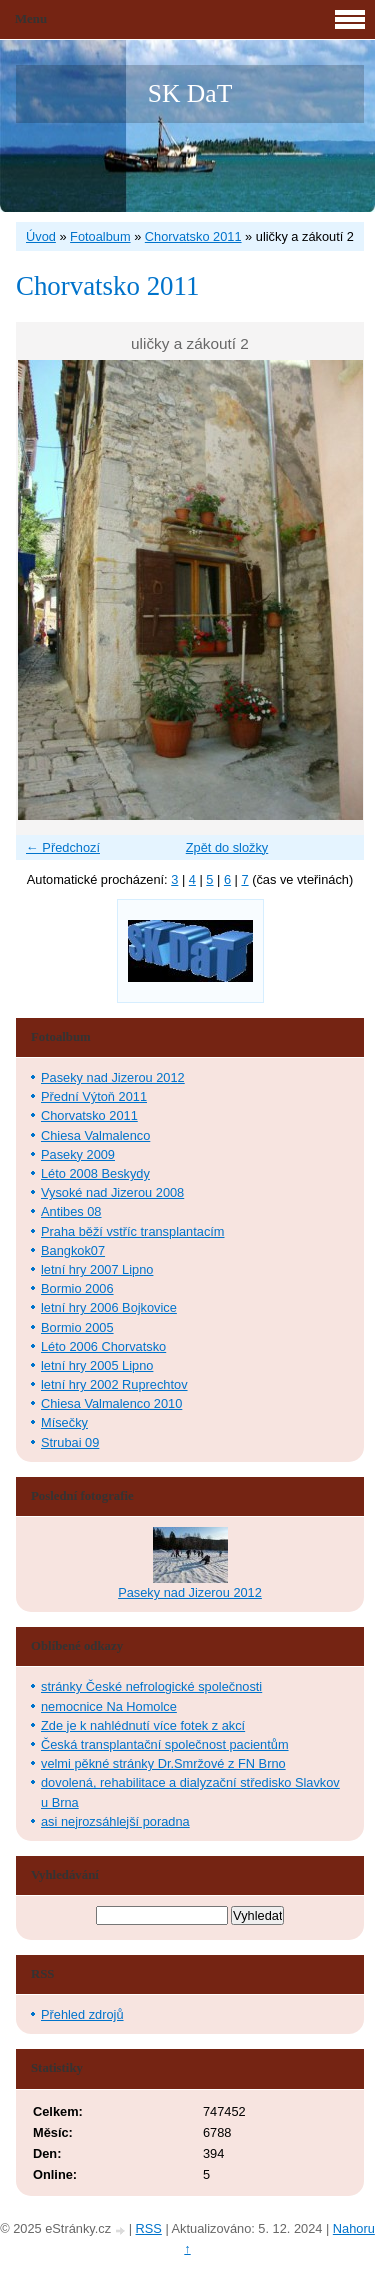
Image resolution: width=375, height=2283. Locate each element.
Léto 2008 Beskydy (95, 1173)
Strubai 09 (70, 1442)
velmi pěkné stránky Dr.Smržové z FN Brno (163, 1763)
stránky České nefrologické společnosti (151, 1686)
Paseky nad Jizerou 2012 (113, 1077)
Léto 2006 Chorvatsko (103, 1346)
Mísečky (64, 1422)
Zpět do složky (227, 847)
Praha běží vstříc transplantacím (133, 1231)
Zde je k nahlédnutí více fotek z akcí (143, 1725)
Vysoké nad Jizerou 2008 (112, 1192)
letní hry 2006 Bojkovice (109, 1307)
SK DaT (190, 93)
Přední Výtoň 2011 (94, 1096)
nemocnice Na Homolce (109, 1706)
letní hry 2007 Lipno (97, 1269)
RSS (149, 2228)
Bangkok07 (73, 1250)
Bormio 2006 (77, 1288)
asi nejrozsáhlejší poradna (115, 1821)
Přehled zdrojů (82, 2014)
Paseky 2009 (78, 1154)
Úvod (41, 236)
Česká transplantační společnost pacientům (165, 1744)
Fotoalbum (100, 236)
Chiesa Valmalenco (95, 1135)
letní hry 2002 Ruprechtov (114, 1384)
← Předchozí (63, 847)
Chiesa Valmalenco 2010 (111, 1403)
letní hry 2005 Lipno (97, 1365)
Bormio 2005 (77, 1327)
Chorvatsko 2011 (193, 236)
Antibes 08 (71, 1211)
